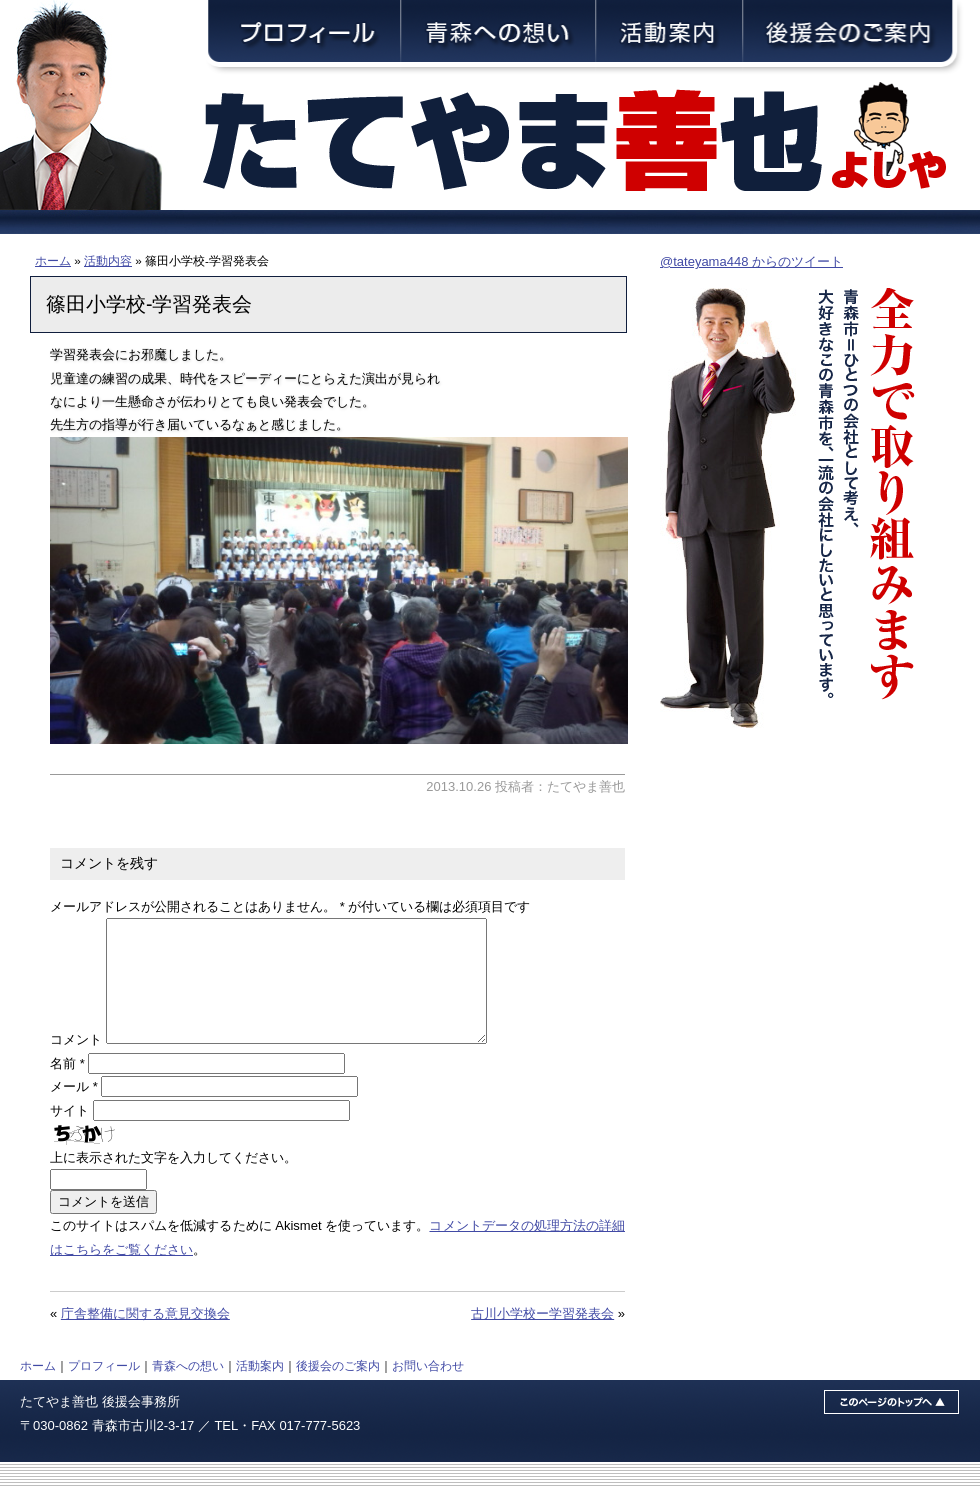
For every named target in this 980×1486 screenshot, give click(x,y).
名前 (67, 1087)
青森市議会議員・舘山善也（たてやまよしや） (590, 142)
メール (74, 1110)
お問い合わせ (428, 1389)
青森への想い (188, 1389)
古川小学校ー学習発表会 (542, 1337)
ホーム (53, 260)
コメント (76, 1063)
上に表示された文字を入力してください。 (173, 1181)
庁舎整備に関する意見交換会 (145, 1337)
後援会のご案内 (338, 1389)
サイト (69, 1134)
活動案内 (260, 1389)
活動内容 (108, 260)
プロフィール (104, 1389)
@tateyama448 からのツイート (751, 261)
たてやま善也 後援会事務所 (100, 1425)
